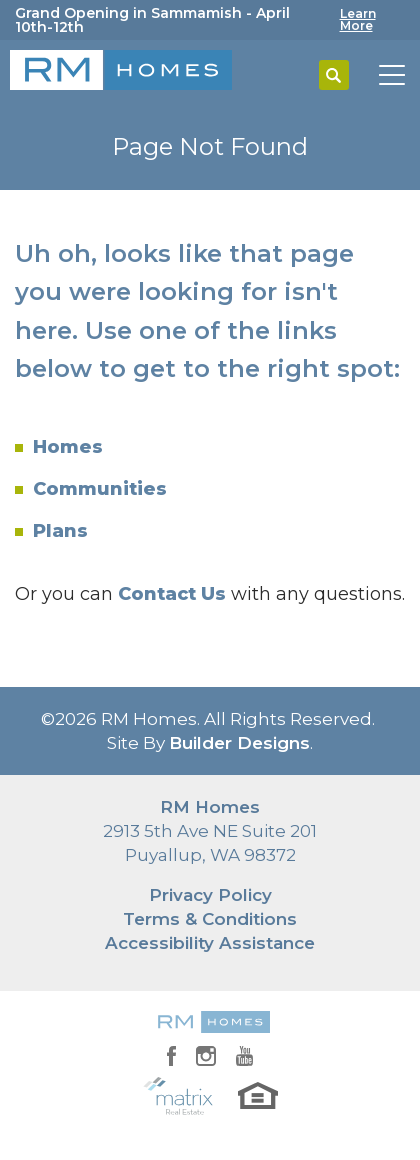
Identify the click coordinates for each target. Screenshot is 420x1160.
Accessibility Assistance (210, 943)
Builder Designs (239, 743)
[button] (334, 76)
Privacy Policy (210, 895)
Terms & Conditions (210, 919)
